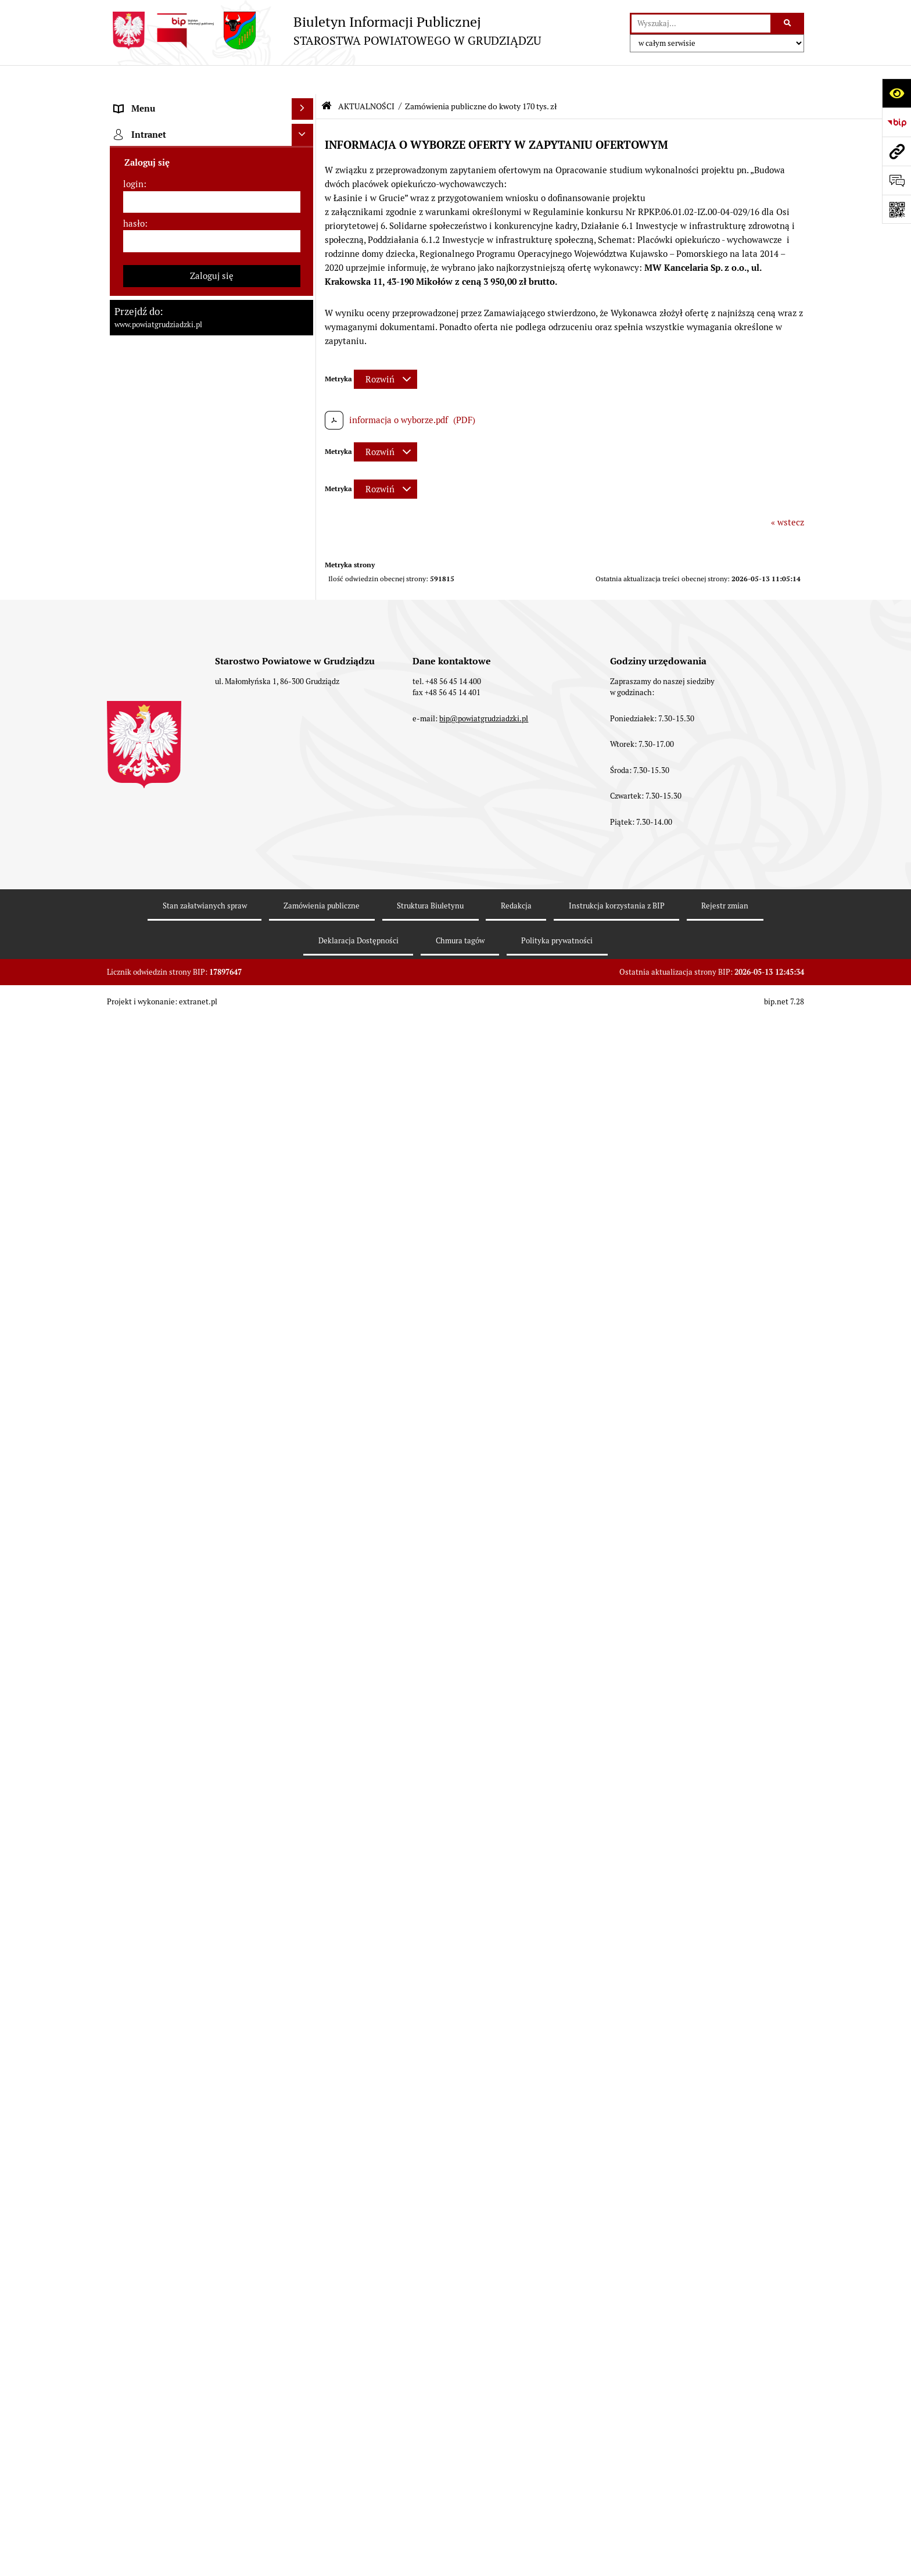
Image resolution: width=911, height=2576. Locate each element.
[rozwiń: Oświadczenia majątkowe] (304, 466)
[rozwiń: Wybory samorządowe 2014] (304, 949)
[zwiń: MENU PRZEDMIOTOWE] (304, 102)
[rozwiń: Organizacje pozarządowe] (304, 1509)
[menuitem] (211, 131)
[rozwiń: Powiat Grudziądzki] (304, 130)
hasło (134, 2279)
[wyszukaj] (701, 24)
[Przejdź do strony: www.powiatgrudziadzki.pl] (896, 151)
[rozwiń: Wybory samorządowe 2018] (304, 919)
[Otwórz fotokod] (896, 209)
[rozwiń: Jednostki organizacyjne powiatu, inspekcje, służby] (304, 424)
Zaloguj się (212, 2332)
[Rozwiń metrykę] (385, 350)
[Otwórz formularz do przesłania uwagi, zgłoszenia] (896, 180)
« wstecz (787, 493)
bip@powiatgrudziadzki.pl (483, 2510)
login (133, 2240)
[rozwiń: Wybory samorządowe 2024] (304, 890)
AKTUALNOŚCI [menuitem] (144, 524)
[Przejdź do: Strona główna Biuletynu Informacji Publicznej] (326, 77)
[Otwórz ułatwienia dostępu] (896, 93)
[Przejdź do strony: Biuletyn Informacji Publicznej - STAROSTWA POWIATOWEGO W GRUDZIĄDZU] (324, 30)
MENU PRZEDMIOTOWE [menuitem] (162, 101)
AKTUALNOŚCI (366, 77)
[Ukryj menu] (303, 80)
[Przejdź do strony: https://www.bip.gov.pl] (896, 122)
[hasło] (211, 2298)
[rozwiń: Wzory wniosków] (304, 818)
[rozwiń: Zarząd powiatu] (304, 248)
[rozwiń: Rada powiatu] (304, 189)
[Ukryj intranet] (303, 2192)
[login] (211, 2259)
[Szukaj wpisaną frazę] (788, 24)
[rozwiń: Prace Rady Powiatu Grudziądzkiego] (304, 496)
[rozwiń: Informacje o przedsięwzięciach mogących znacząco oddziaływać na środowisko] (304, 1125)
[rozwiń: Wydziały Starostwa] (304, 395)
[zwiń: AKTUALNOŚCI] (304, 525)
